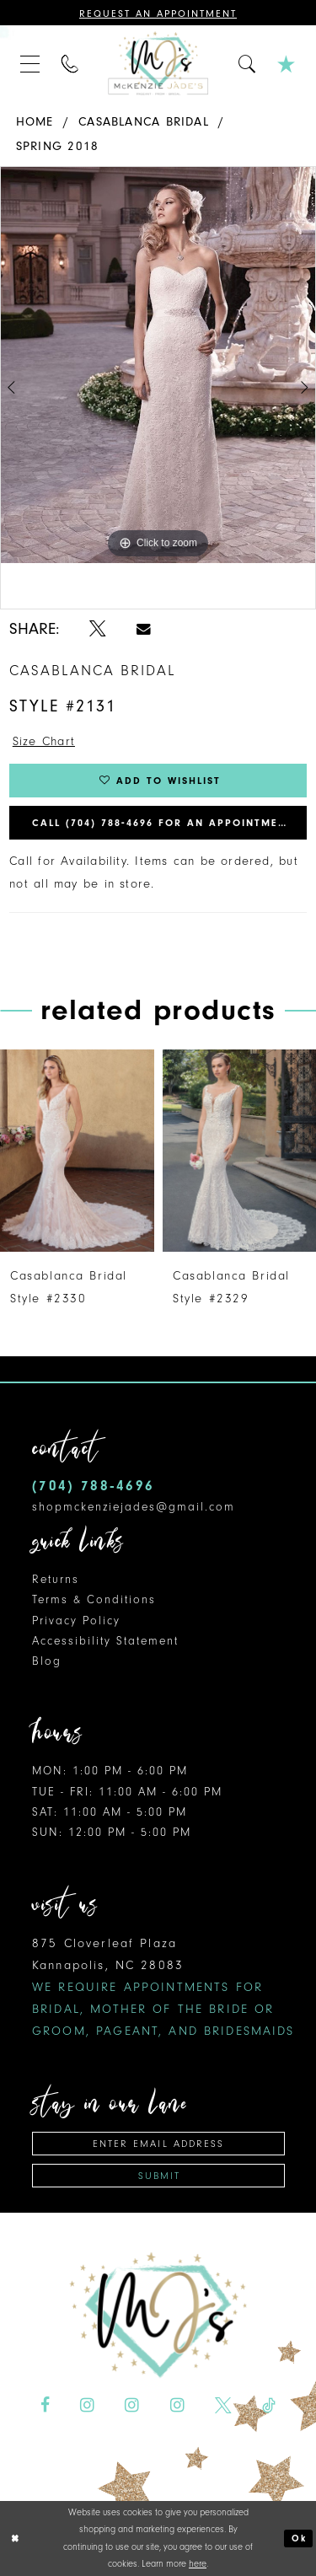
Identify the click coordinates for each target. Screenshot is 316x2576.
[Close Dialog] (15, 2538)
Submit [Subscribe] (159, 2176)
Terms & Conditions (94, 1599)
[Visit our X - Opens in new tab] (223, 2405)
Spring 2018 (57, 146)
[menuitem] (30, 63)
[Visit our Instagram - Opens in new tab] (87, 2405)
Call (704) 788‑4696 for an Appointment (162, 823)
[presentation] (77, 1150)
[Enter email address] (158, 2143)
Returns (55, 1579)
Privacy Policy (76, 1620)
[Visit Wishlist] (286, 63)
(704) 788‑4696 (93, 1486)
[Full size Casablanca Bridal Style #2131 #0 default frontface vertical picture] (158, 365)
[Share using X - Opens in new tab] (97, 629)
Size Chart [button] (44, 741)
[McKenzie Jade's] (158, 63)
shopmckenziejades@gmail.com (133, 1507)
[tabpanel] (158, 365)
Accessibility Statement (105, 1641)
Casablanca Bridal (143, 122)
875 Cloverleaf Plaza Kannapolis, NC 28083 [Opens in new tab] (163, 1987)
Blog (47, 1661)
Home (35, 122)
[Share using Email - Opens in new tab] (144, 628)
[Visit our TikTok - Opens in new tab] (268, 2405)
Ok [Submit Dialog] (299, 2538)
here (197, 2563)
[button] (30, 63)
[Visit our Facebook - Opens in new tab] (45, 2405)
